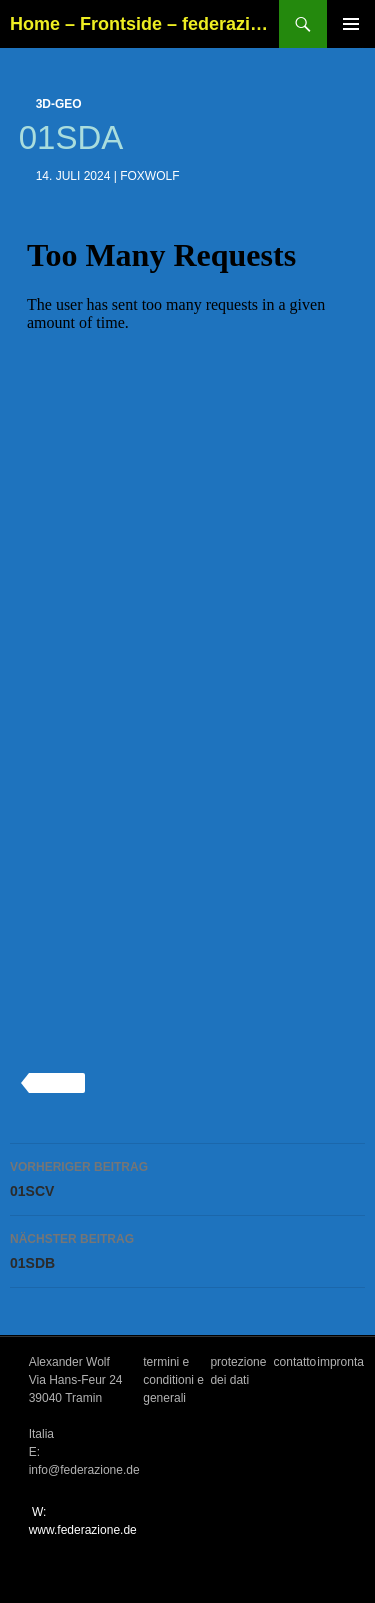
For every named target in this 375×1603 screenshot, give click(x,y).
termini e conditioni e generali (173, 1380)
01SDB (187, 1249)
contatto (295, 1362)
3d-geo (59, 104)
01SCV (187, 1177)
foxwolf (149, 176)
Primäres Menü (351, 24)
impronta (340, 1362)
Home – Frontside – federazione (144, 24)
